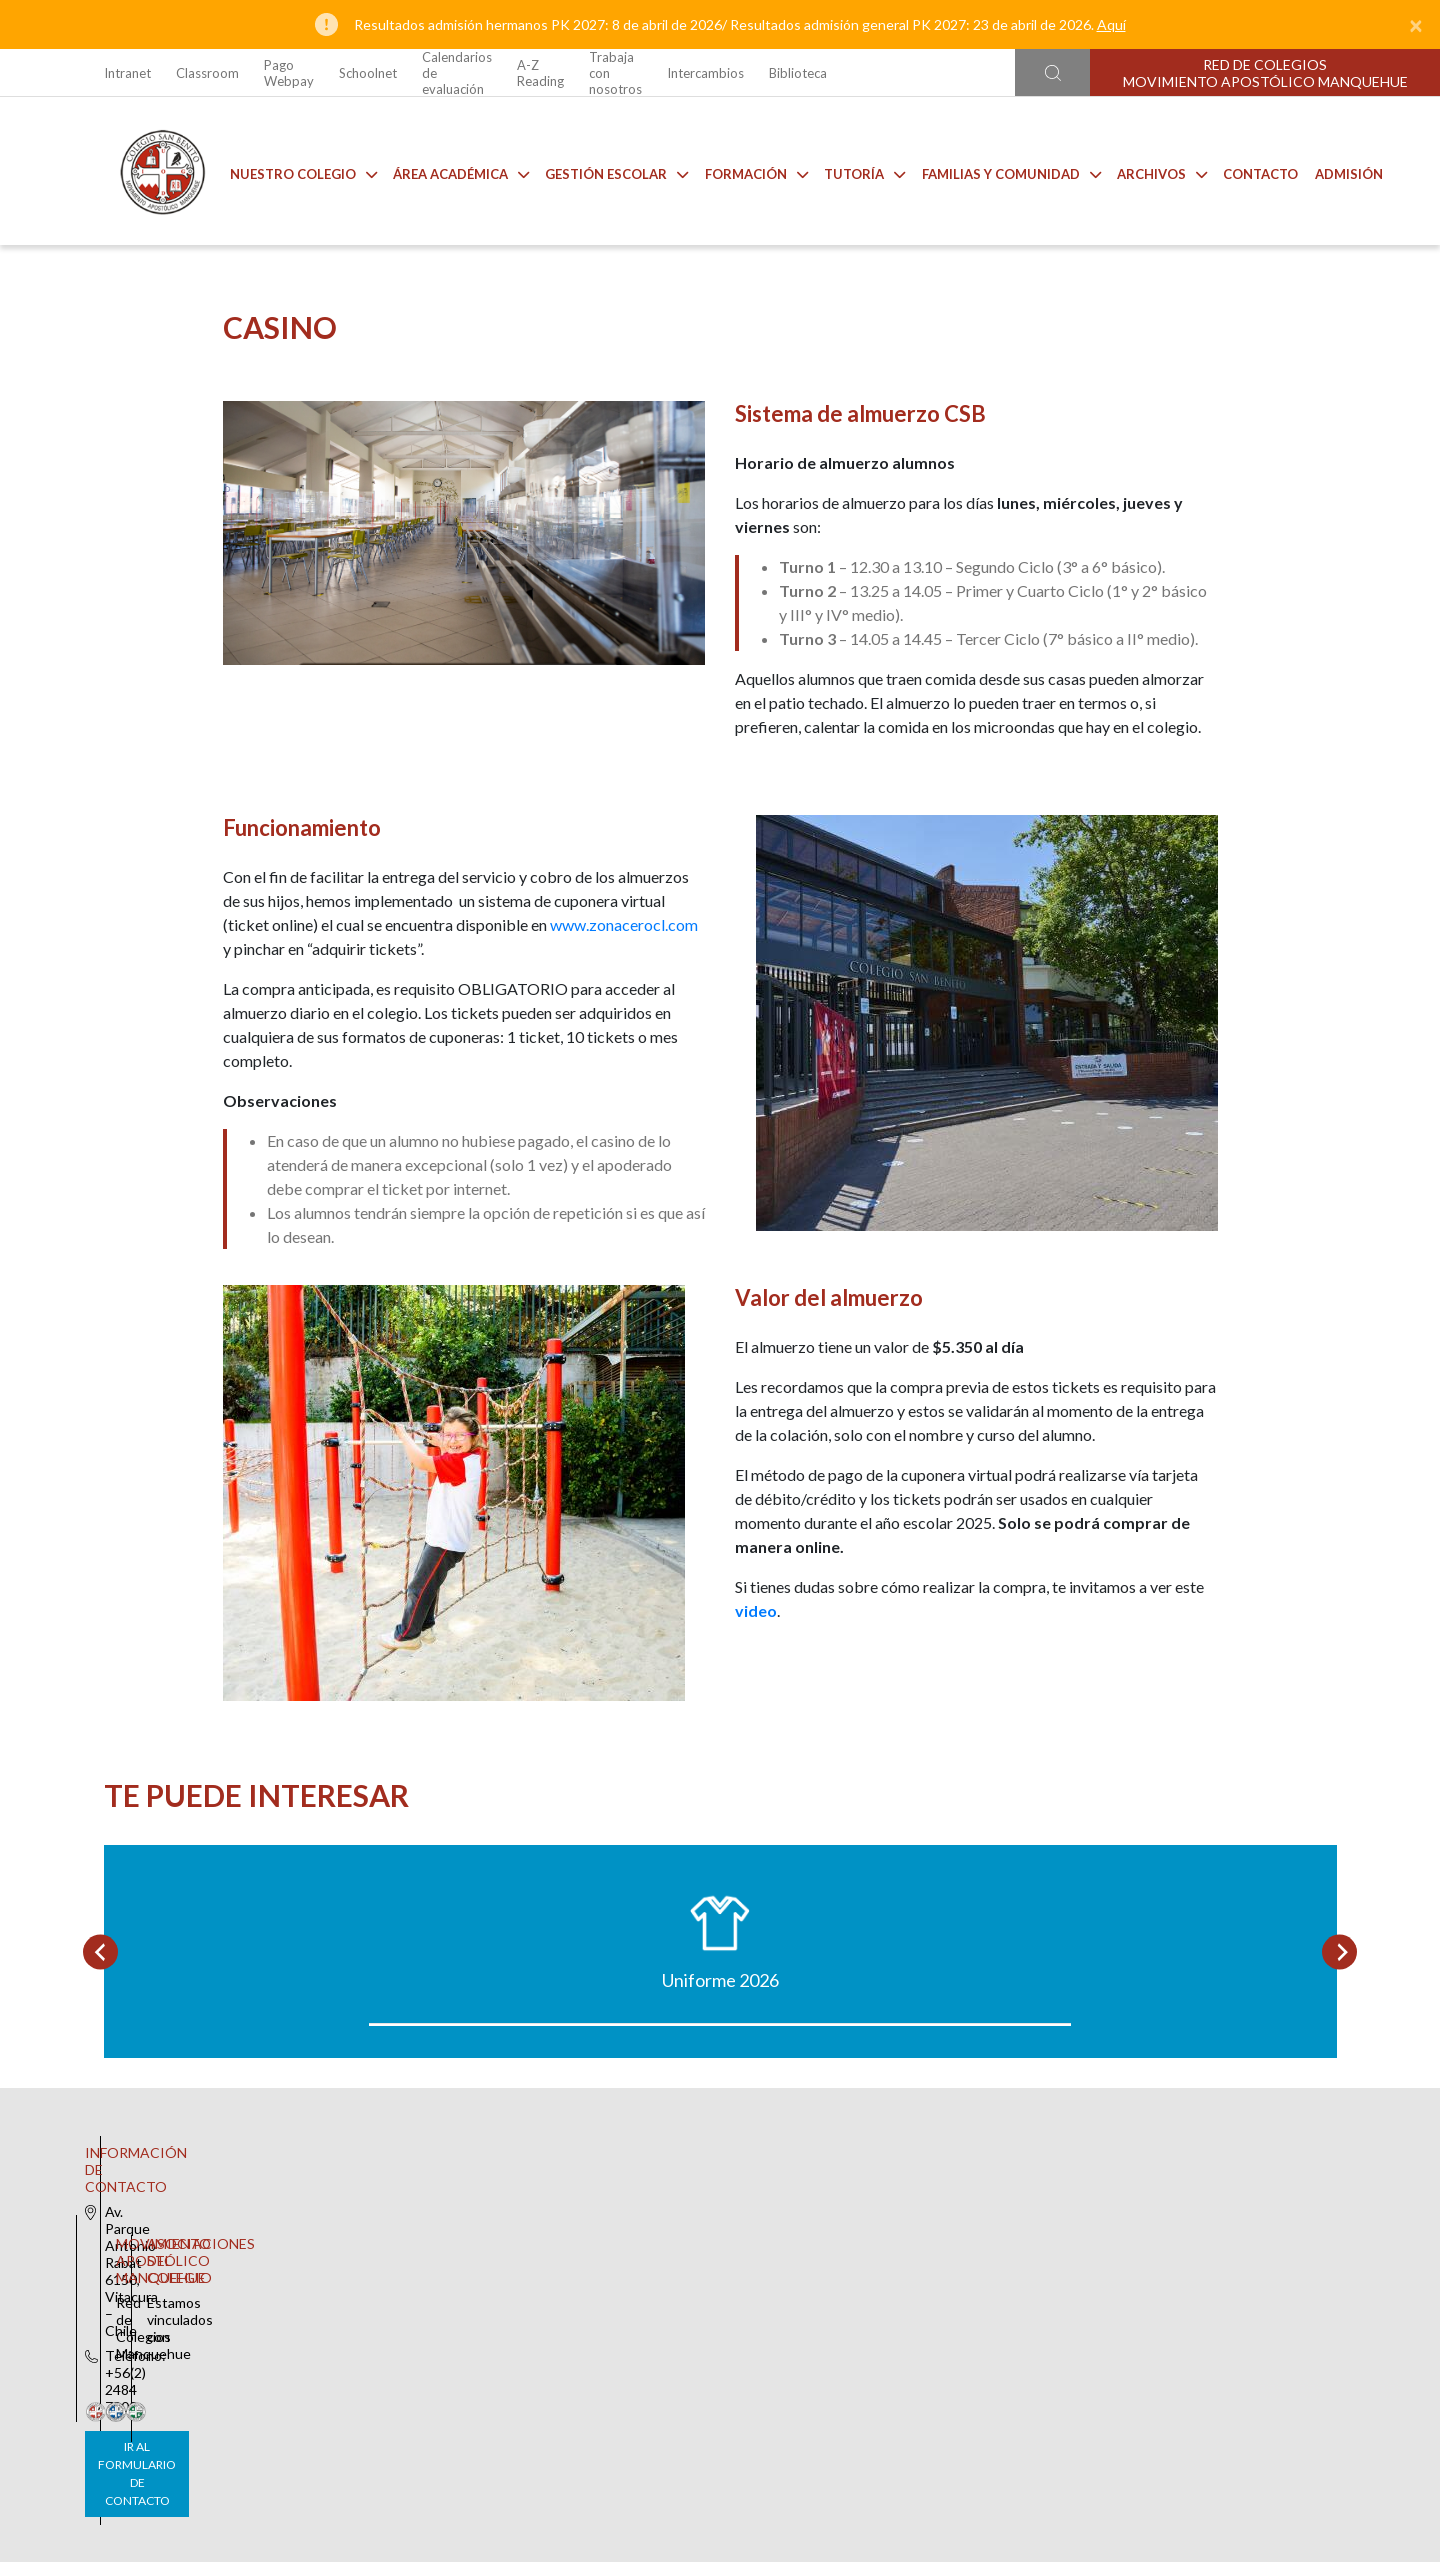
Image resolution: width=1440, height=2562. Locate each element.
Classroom (207, 73)
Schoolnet (368, 73)
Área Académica (446, 170)
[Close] (1416, 25)
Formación (741, 170)
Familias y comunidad (996, 170)
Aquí (1111, 24)
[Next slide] (1339, 2114)
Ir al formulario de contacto (457, 2437)
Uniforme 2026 (253, 2143)
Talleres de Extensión (1186, 2143)
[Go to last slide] (100, 2114)
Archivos (1147, 170)
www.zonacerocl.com (624, 964)
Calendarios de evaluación (457, 73)
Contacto (1245, 170)
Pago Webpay (289, 73)
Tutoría (849, 170)
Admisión (1334, 170)
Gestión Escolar (601, 170)
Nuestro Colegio (288, 170)
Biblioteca (798, 73)
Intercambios (705, 73)
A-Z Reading (540, 73)
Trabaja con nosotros (615, 73)
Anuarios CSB (875, 2143)
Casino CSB (564, 2143)
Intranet (127, 73)
